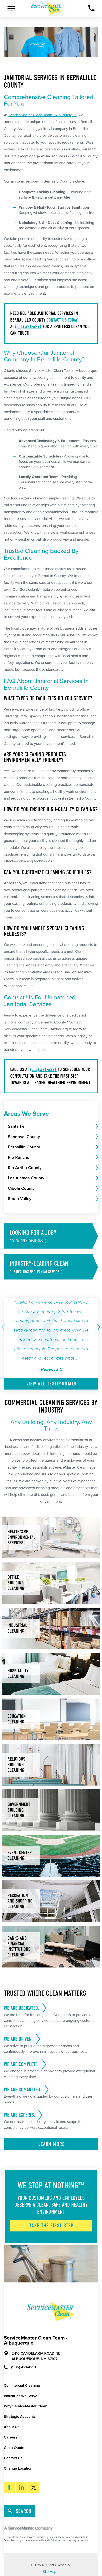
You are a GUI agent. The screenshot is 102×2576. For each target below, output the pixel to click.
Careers (10, 2437)
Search (19, 2511)
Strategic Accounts (20, 2416)
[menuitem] (51, 1126)
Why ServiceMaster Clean (25, 2406)
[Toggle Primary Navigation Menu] (11, 8)
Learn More (51, 2144)
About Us (11, 2427)
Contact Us (13, 2458)
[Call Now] (91, 8)
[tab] (96, 1126)
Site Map (49, 2572)
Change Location (18, 2468)
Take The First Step (51, 2226)
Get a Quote (14, 2447)
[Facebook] (9, 2487)
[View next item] (98, 1327)
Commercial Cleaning (22, 2385)
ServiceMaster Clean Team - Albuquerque (42, 115)
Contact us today (62, 320)
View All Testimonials (51, 1384)
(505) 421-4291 (28, 326)
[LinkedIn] (21, 2487)
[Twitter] (33, 2487)
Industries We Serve (20, 2396)
